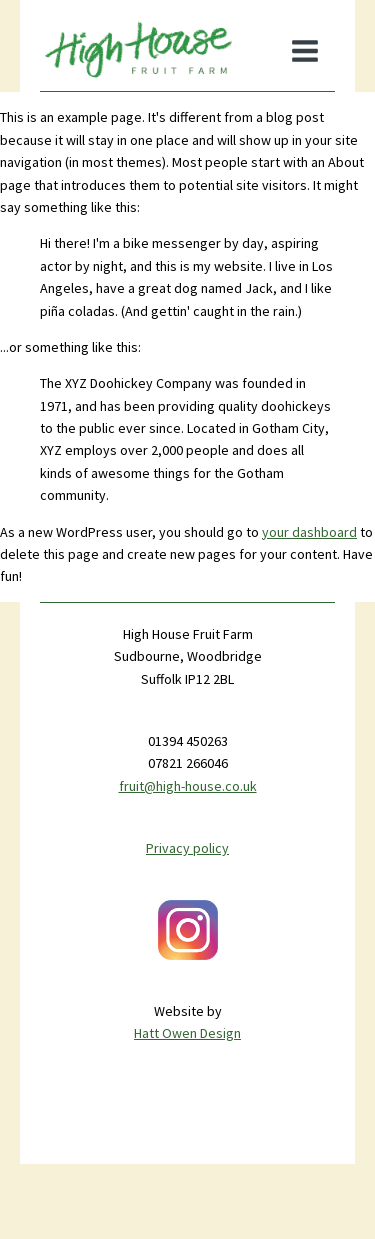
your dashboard (309, 532)
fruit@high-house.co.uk (188, 786)
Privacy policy (187, 848)
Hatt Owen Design (187, 1033)
